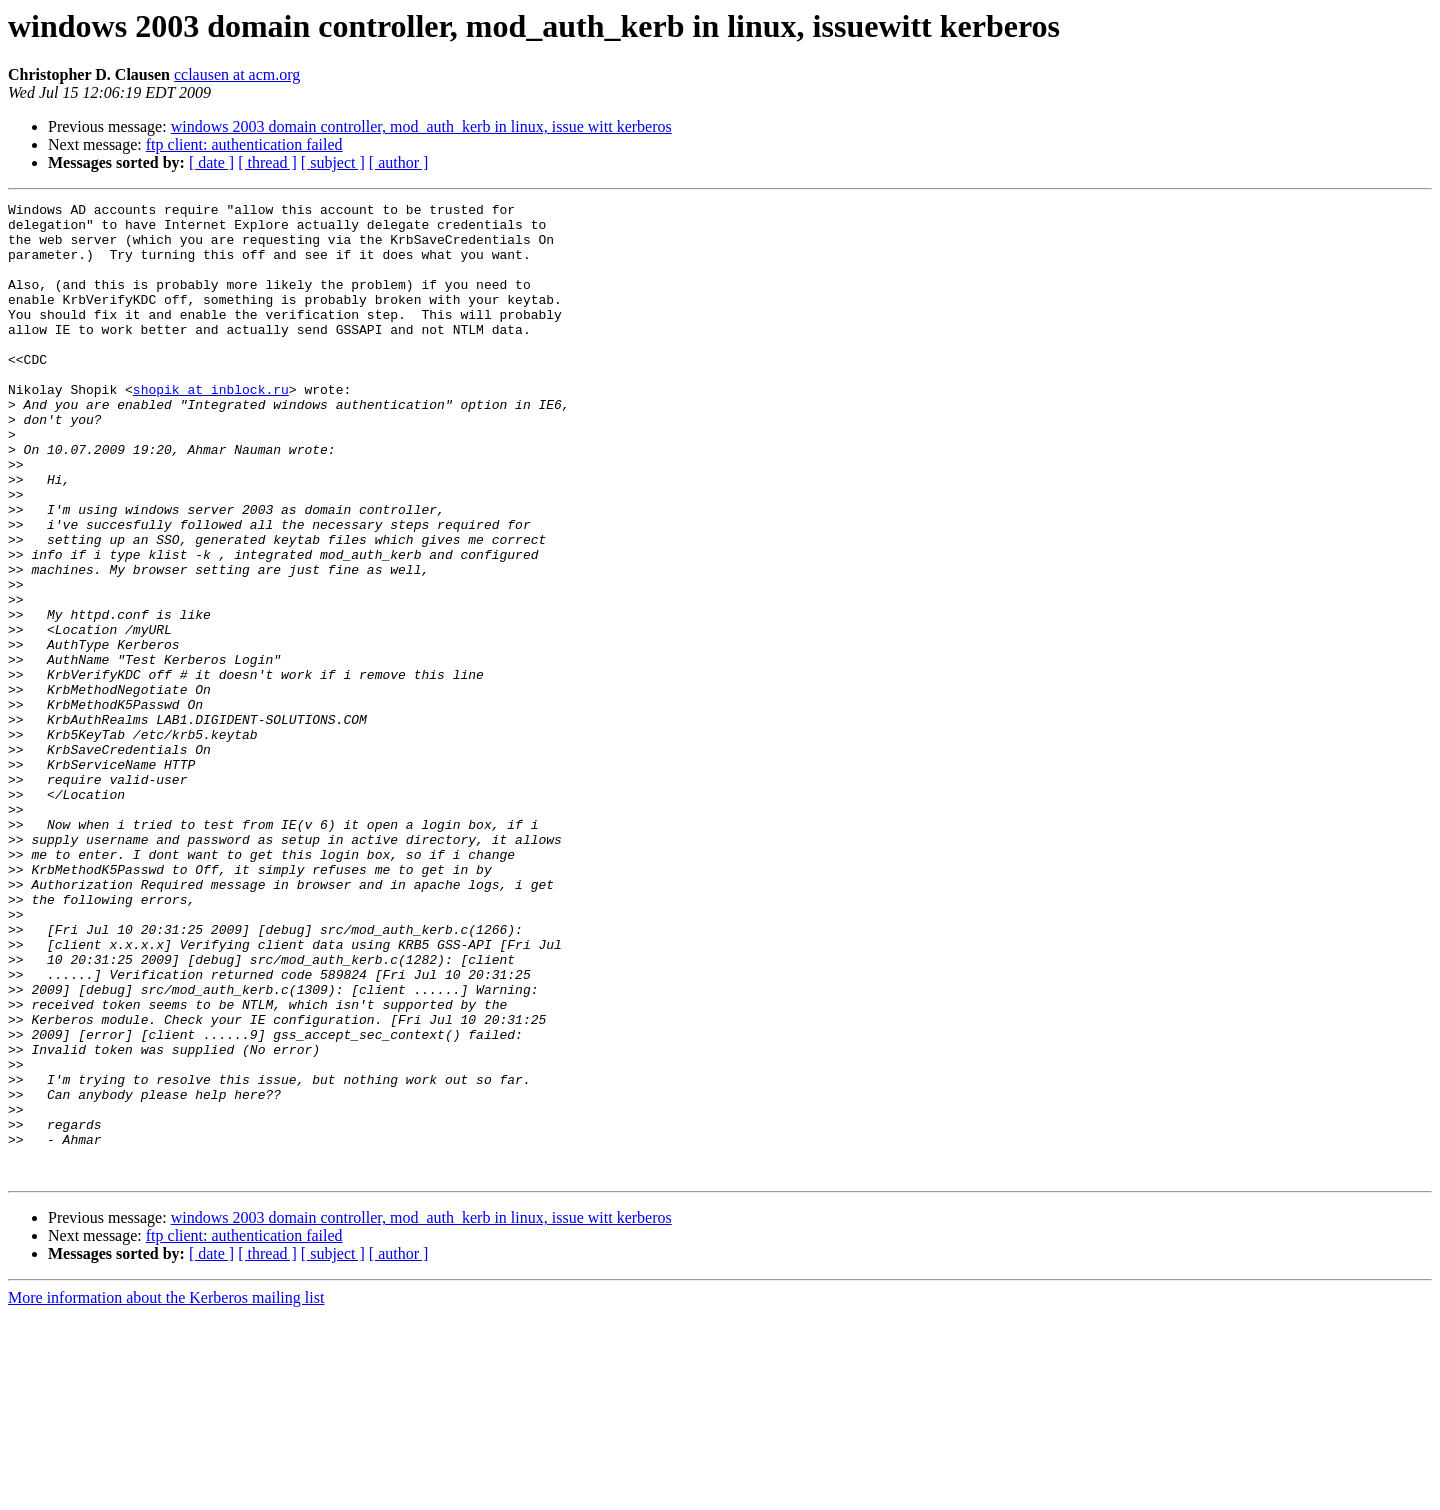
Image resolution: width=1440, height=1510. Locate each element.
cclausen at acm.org (237, 74)
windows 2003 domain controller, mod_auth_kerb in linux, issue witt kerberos (421, 126)
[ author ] (399, 162)
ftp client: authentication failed (244, 144)
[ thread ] (267, 162)
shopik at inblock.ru (211, 428)
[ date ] (211, 162)
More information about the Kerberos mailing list (166, 1492)
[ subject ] (333, 162)
